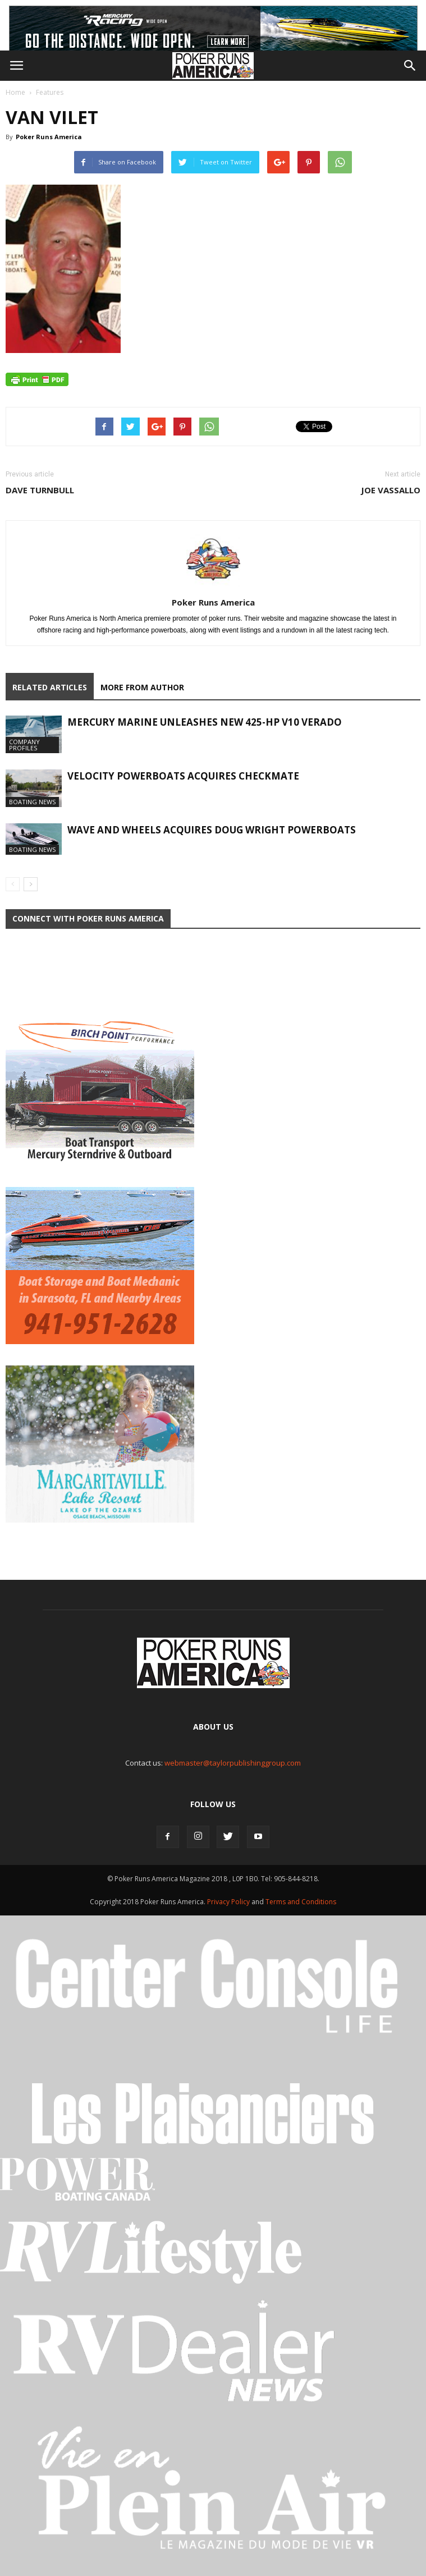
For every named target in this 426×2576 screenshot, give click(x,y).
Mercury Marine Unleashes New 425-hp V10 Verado (204, 722)
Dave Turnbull (40, 490)
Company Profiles (24, 744)
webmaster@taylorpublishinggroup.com (232, 1763)
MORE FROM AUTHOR (142, 687)
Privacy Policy (229, 1901)
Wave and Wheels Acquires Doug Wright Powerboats (211, 829)
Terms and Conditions (300, 1901)
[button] (410, 66)
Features (49, 92)
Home (15, 92)
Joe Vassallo (390, 490)
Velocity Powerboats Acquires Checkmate (183, 775)
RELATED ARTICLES (49, 687)
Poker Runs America (49, 136)
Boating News (32, 801)
